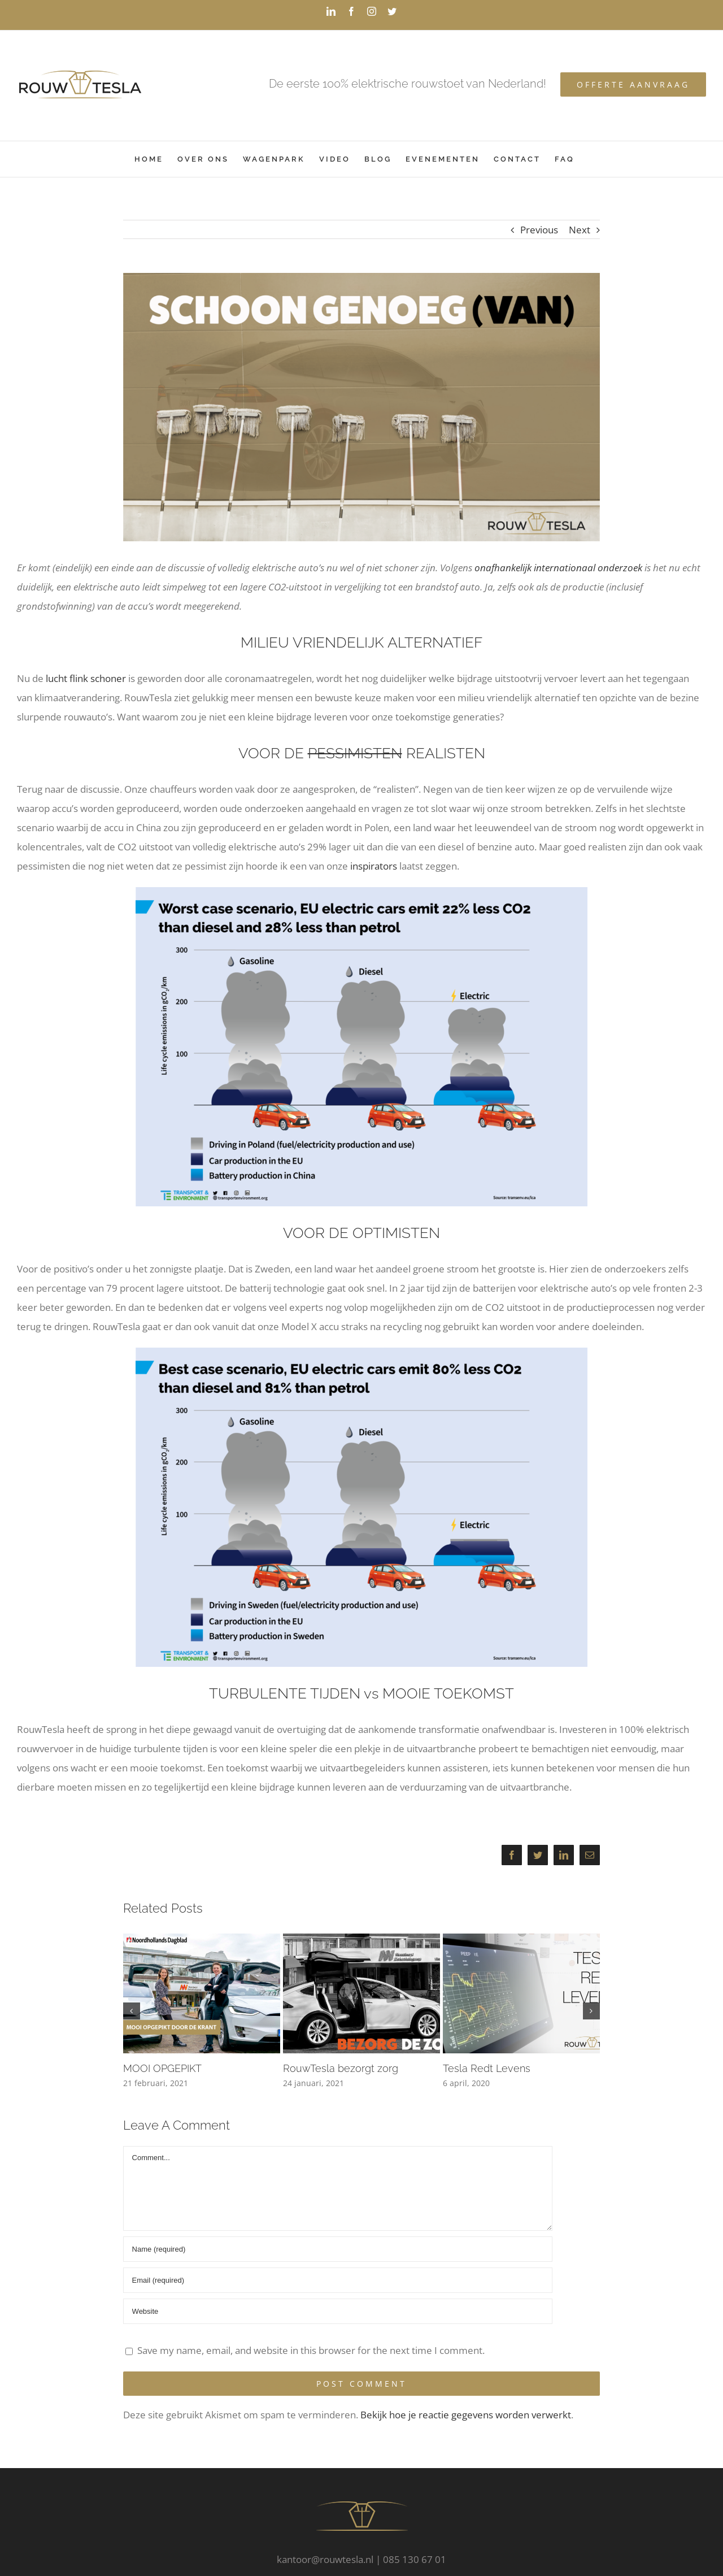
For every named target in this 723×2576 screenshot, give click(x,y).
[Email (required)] (337, 2280)
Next (579, 229)
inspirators (373, 865)
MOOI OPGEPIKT (162, 2068)
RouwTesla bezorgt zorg (340, 2068)
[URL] (337, 2311)
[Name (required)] (337, 2249)
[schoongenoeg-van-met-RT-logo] (361, 407)
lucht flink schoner (86, 678)
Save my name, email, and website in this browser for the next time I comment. (311, 2350)
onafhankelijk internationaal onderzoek (558, 567)
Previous (539, 229)
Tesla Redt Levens (486, 2068)
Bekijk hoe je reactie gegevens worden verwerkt (465, 2414)
